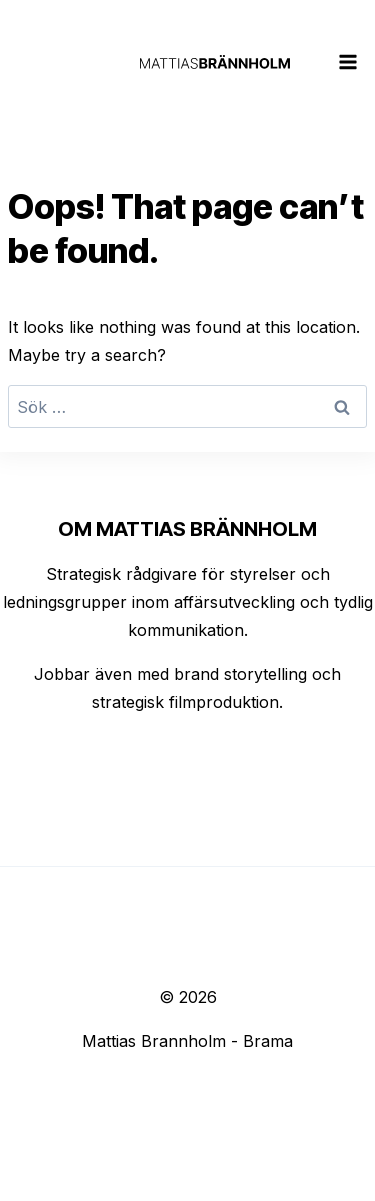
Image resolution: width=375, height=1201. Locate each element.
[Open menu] (348, 61)
